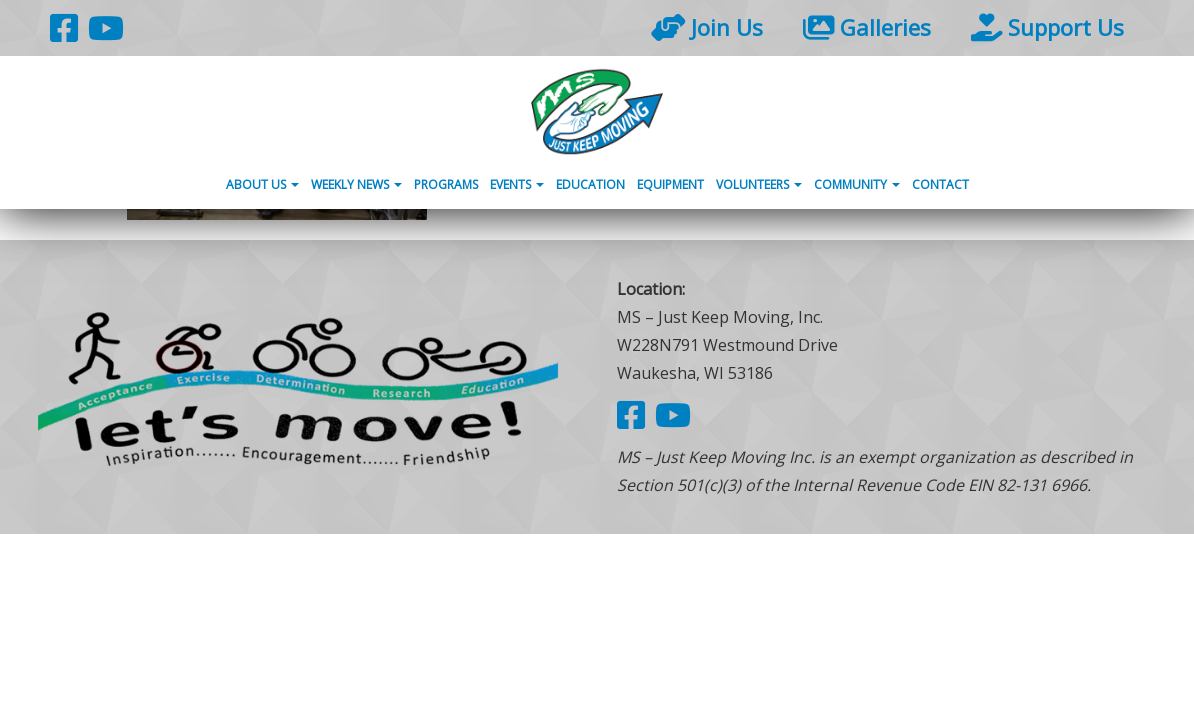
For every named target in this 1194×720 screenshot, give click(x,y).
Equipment (670, 184)
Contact (940, 184)
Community (857, 184)
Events (517, 184)
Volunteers (759, 184)
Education (590, 184)
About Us (262, 184)
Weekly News (356, 184)
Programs (446, 184)
